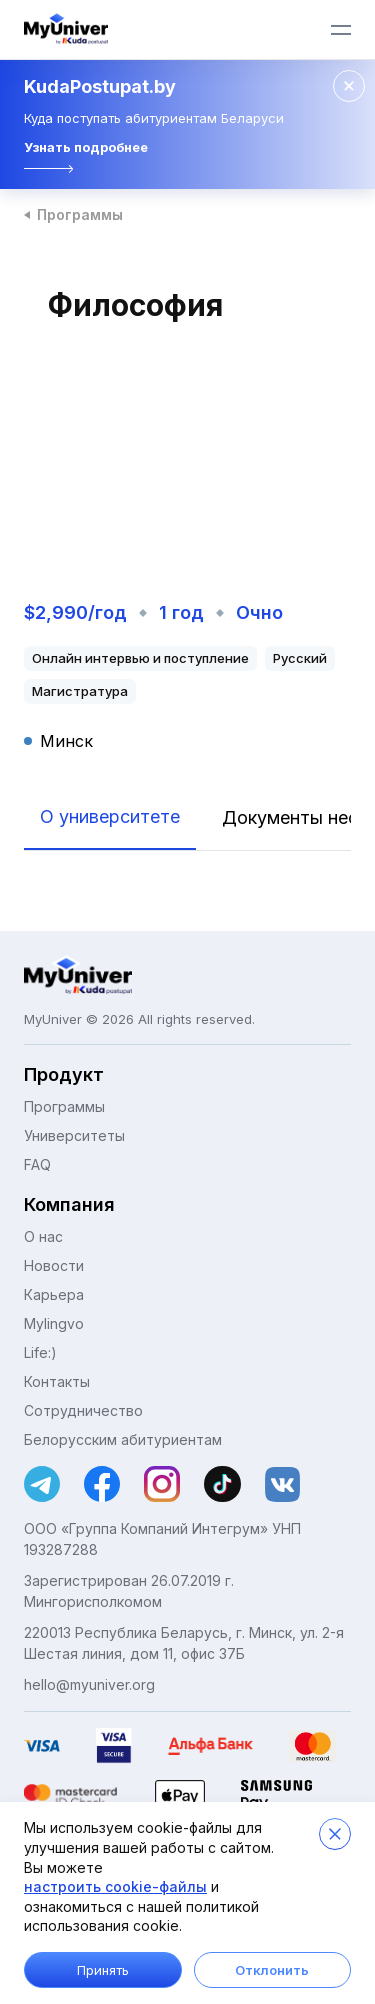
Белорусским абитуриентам (123, 1439)
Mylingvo (54, 1323)
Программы (80, 214)
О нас (43, 1236)
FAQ (37, 1164)
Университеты (74, 1135)
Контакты (57, 1381)
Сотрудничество (83, 1410)
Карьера (54, 1294)
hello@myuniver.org (89, 1684)
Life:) (40, 1352)
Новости (54, 1265)
